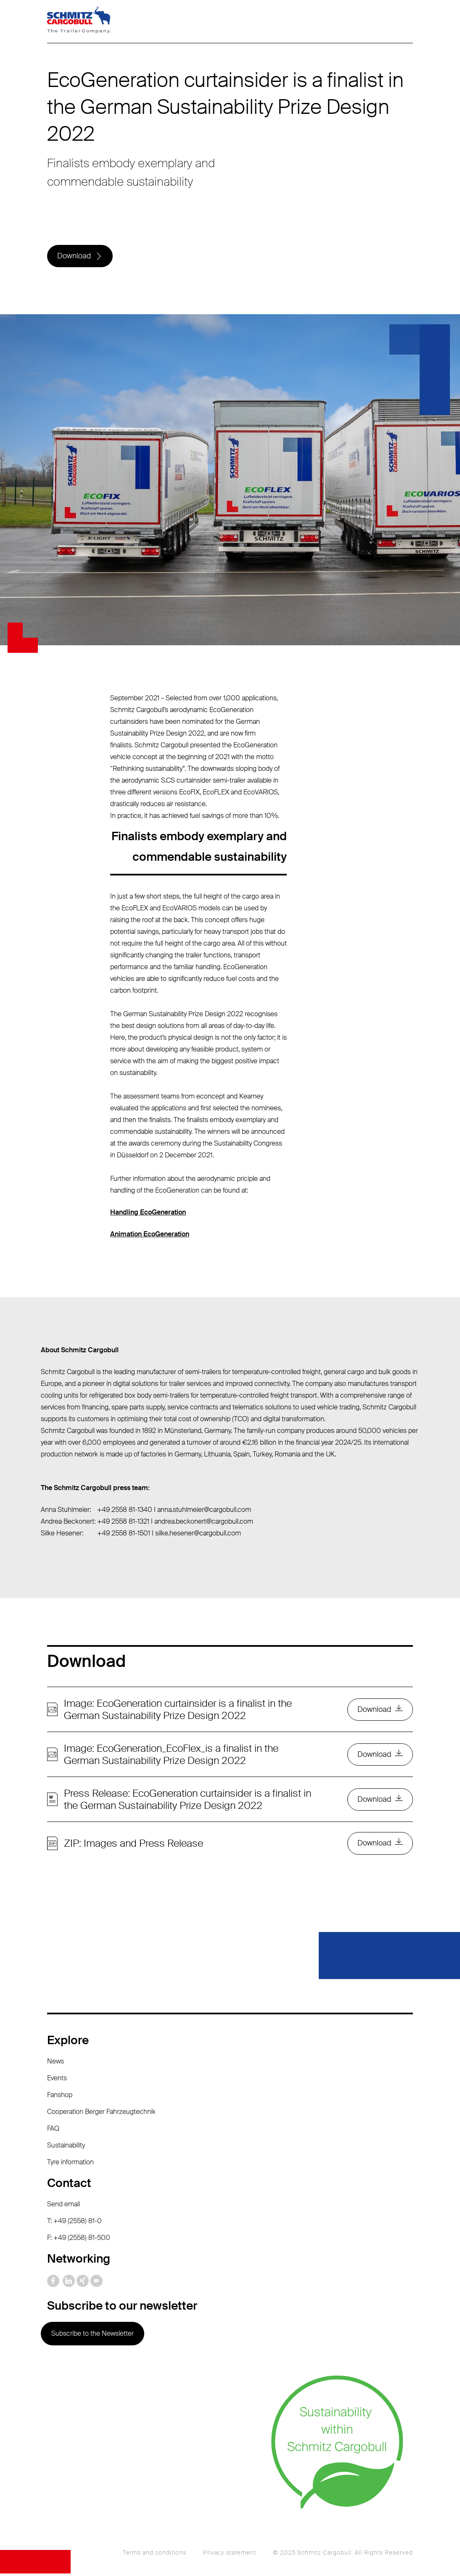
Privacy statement (229, 2555)
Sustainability (66, 2147)
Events (57, 2080)
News (55, 2063)
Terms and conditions (154, 2555)
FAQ (53, 2130)
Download (74, 257)
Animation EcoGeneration (149, 1235)
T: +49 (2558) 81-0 (74, 2223)
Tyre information (70, 2164)
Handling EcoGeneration (148, 1213)
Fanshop (59, 2096)
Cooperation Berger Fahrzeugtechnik (101, 2113)
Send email (63, 2206)
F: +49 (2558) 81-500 (78, 2239)
